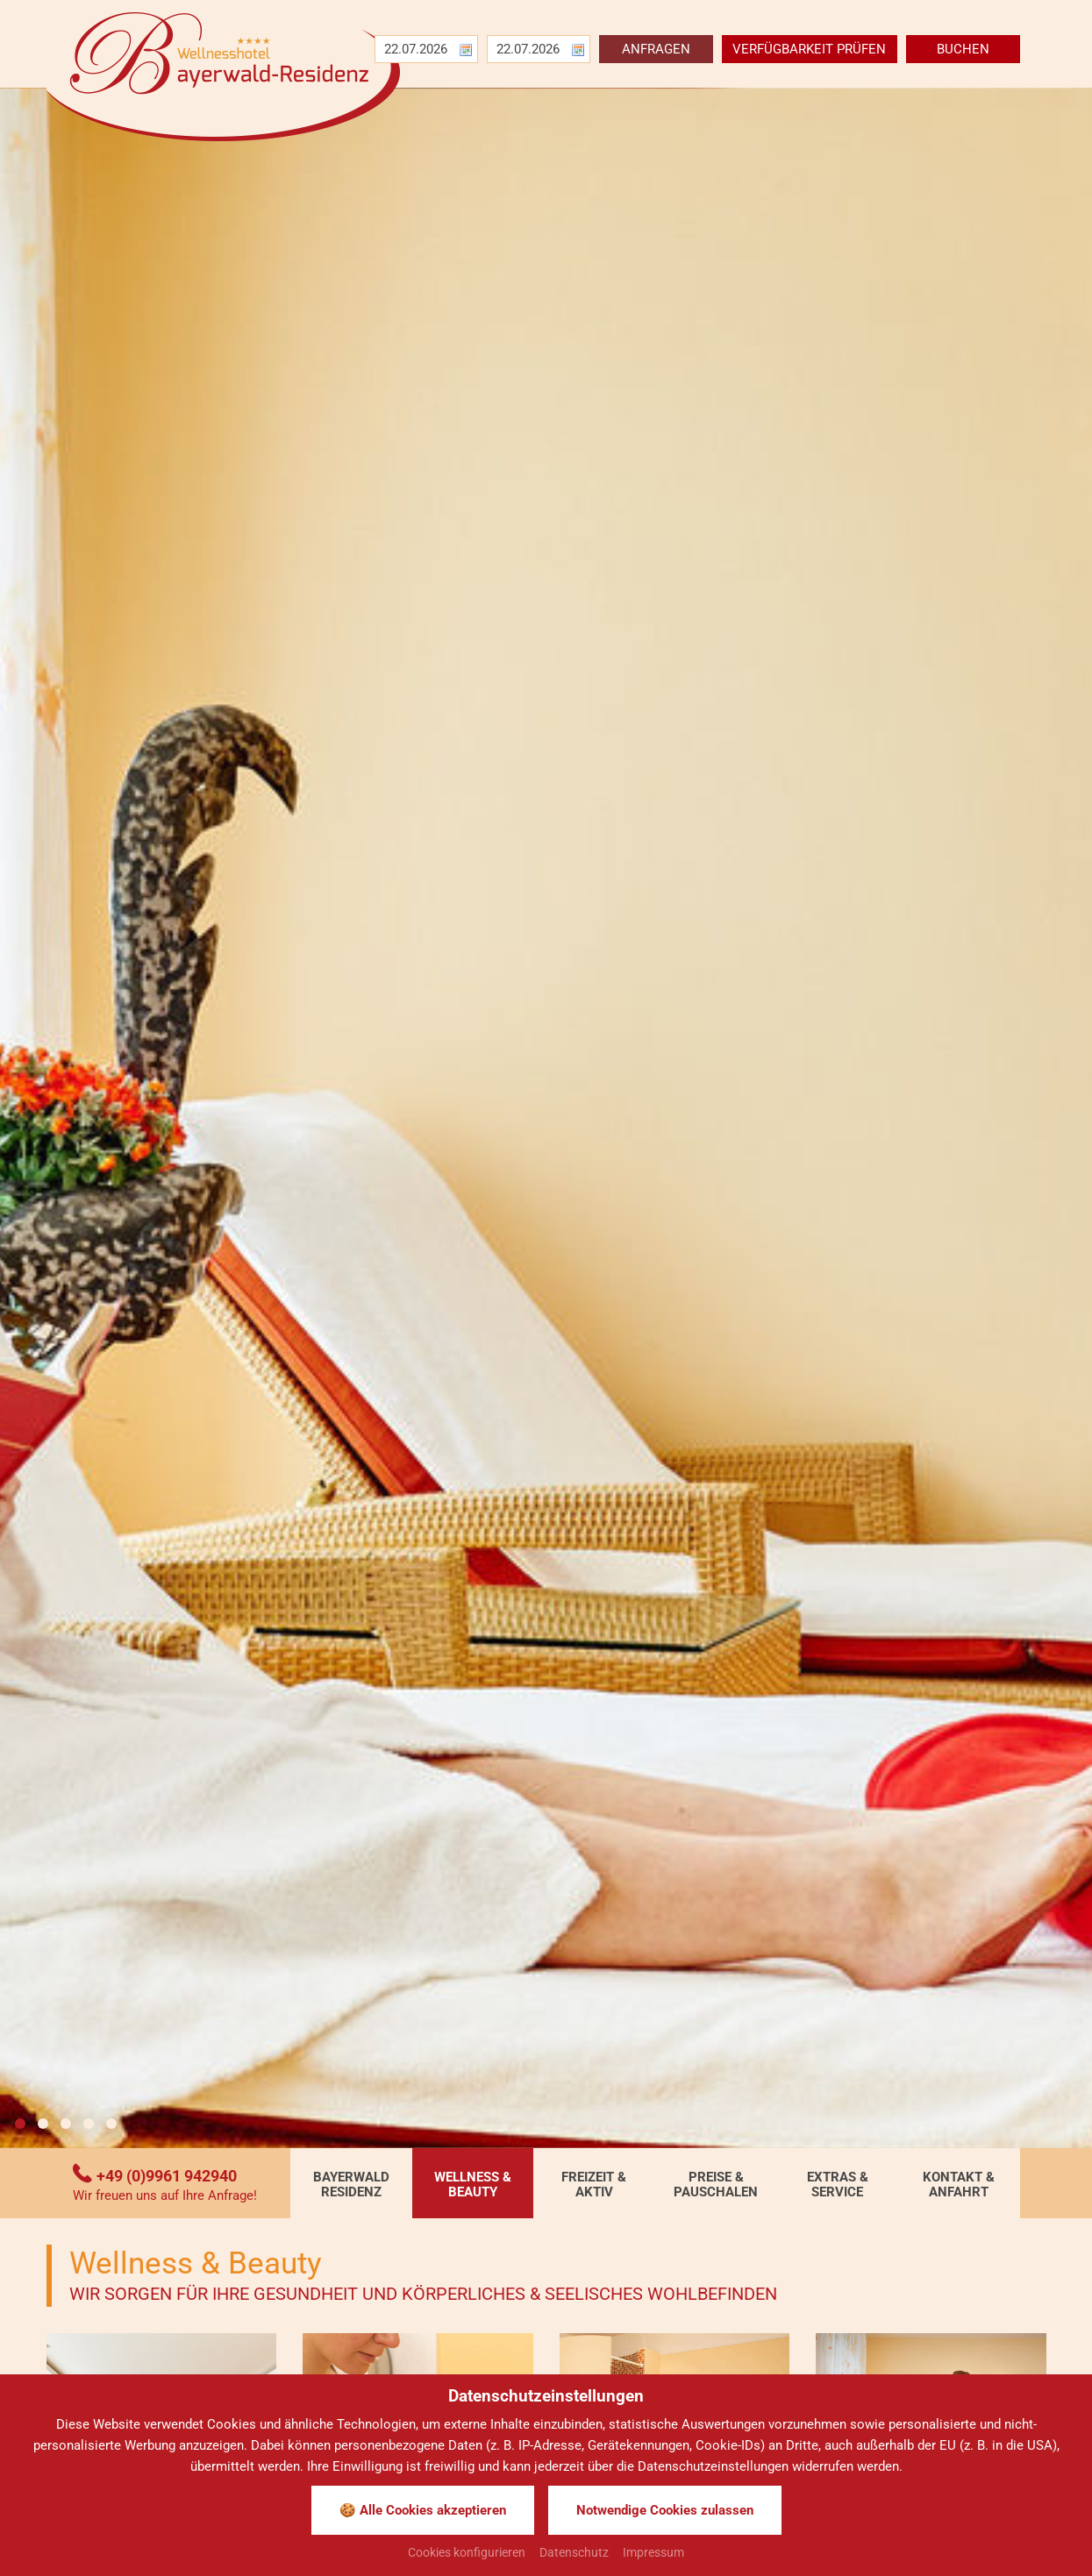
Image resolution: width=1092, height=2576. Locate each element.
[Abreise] (531, 49)
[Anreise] (419, 49)
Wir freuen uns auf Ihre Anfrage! (165, 2195)
